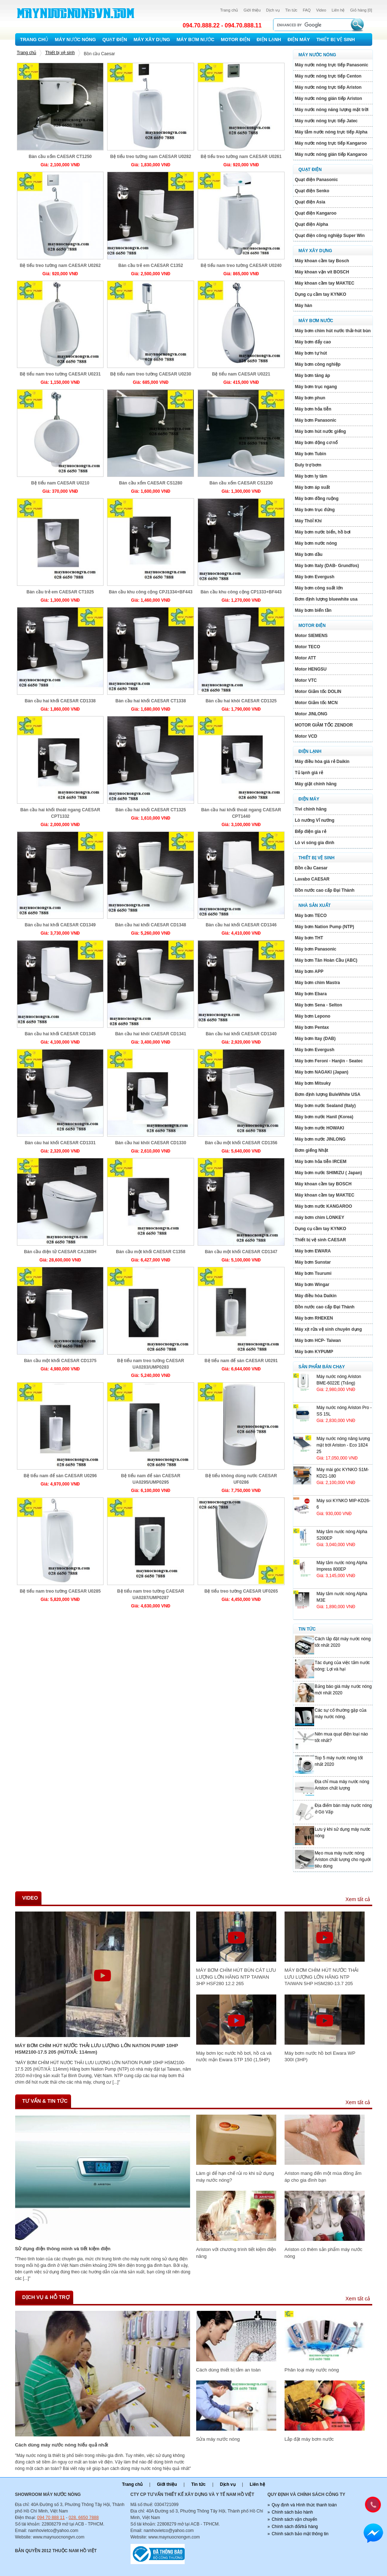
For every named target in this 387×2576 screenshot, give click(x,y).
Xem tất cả (358, 1899)
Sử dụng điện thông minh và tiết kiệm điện (63, 2248)
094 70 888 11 (51, 2517)
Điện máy (298, 39)
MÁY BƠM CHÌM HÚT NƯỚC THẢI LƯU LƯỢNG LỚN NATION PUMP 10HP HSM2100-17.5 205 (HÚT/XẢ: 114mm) (96, 2049)
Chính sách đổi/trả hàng (295, 2526)
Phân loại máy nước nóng (312, 2370)
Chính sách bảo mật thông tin (300, 2533)
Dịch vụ (273, 10)
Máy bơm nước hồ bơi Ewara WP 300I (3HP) (320, 2056)
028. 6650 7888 (83, 2517)
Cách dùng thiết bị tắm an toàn (228, 2370)
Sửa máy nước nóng (218, 2439)
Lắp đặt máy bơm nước (309, 2439)
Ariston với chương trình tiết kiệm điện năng (236, 2253)
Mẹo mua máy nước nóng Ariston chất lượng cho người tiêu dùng (343, 1860)
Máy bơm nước (195, 39)
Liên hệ (338, 10)
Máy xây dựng (151, 39)
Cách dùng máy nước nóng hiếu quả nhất (62, 2445)
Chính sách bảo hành (292, 2512)
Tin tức (291, 10)
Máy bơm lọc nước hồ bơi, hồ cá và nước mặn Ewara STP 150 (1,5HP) (234, 2056)
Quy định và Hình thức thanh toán (304, 2504)
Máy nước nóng (75, 39)
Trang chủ (229, 10)
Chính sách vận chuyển (294, 2519)
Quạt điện (114, 39)
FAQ (307, 10)
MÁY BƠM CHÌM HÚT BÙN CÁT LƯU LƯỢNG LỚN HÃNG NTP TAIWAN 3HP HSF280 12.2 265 (236, 1976)
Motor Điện (235, 39)
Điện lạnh (269, 39)
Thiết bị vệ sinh (335, 39)
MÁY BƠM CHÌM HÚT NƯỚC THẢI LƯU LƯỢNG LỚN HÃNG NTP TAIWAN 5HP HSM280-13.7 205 (322, 1976)
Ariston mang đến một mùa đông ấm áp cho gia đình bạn (323, 2176)
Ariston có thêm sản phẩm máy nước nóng (323, 2253)
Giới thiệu (251, 10)
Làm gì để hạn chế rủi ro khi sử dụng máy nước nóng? (235, 2176)
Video (321, 10)
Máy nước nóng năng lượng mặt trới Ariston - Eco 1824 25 (343, 1445)
